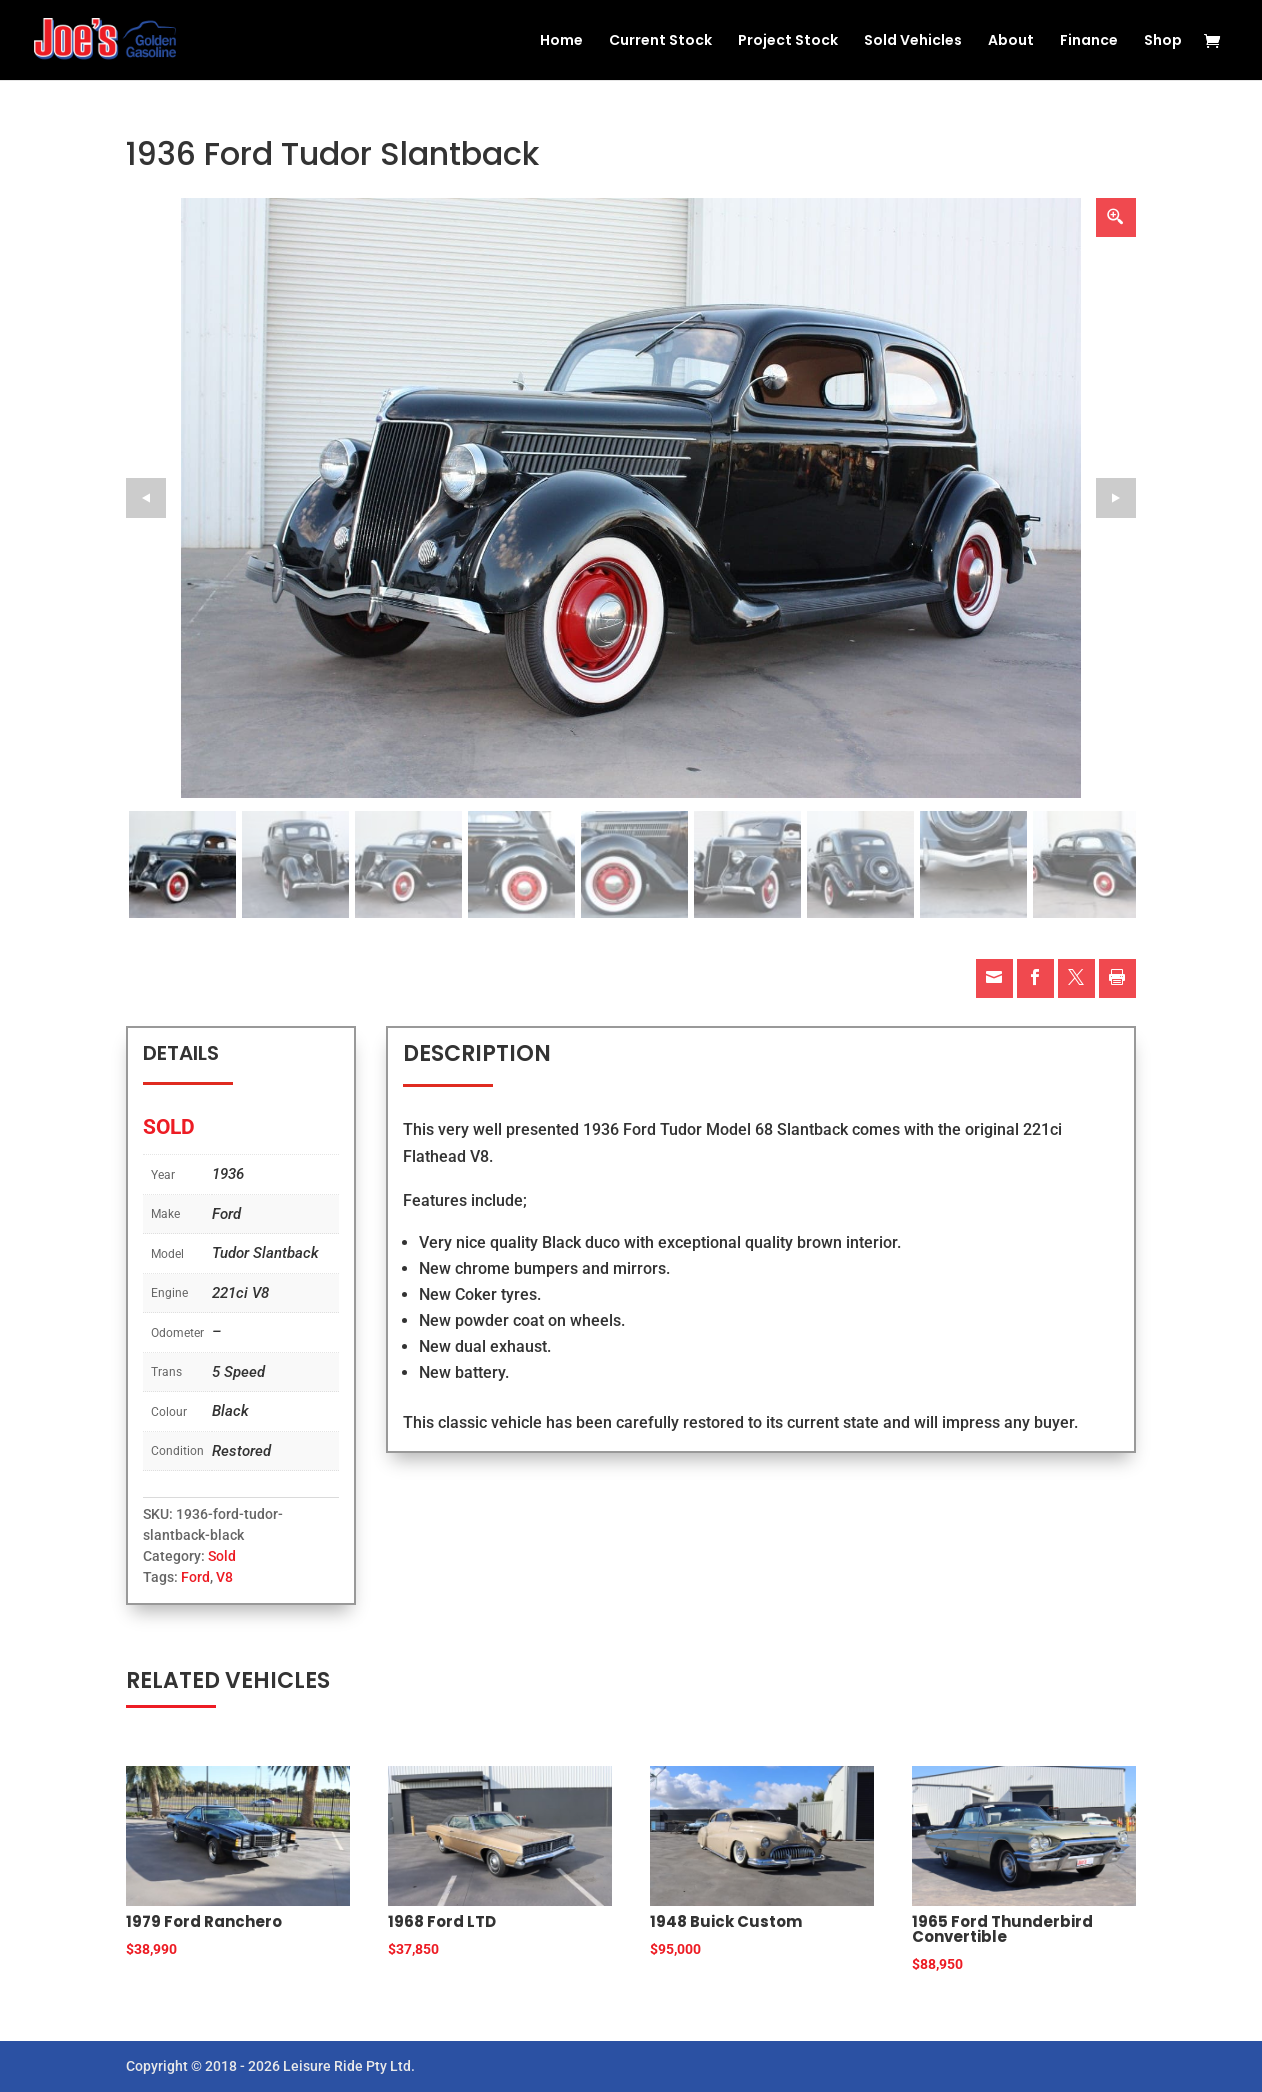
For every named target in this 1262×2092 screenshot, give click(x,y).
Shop (1163, 41)
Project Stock (788, 41)
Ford (195, 1577)
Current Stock (660, 41)
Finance (1089, 41)
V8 (224, 1577)
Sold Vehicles (913, 41)
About (1011, 41)
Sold (222, 1556)
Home (561, 41)
